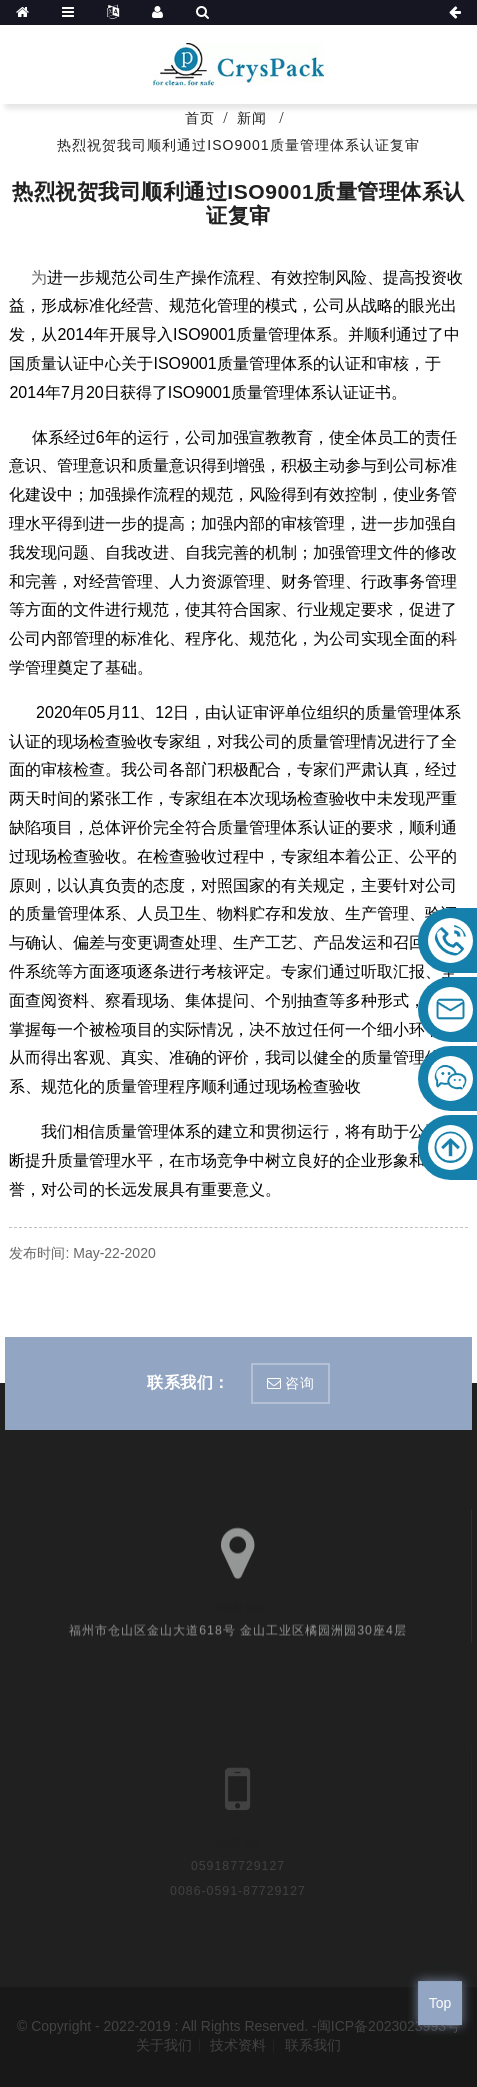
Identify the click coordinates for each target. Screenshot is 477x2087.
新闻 (252, 118)
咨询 (299, 1383)
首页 (200, 118)
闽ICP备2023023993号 (388, 2026)
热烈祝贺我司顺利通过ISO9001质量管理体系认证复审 (238, 145)
